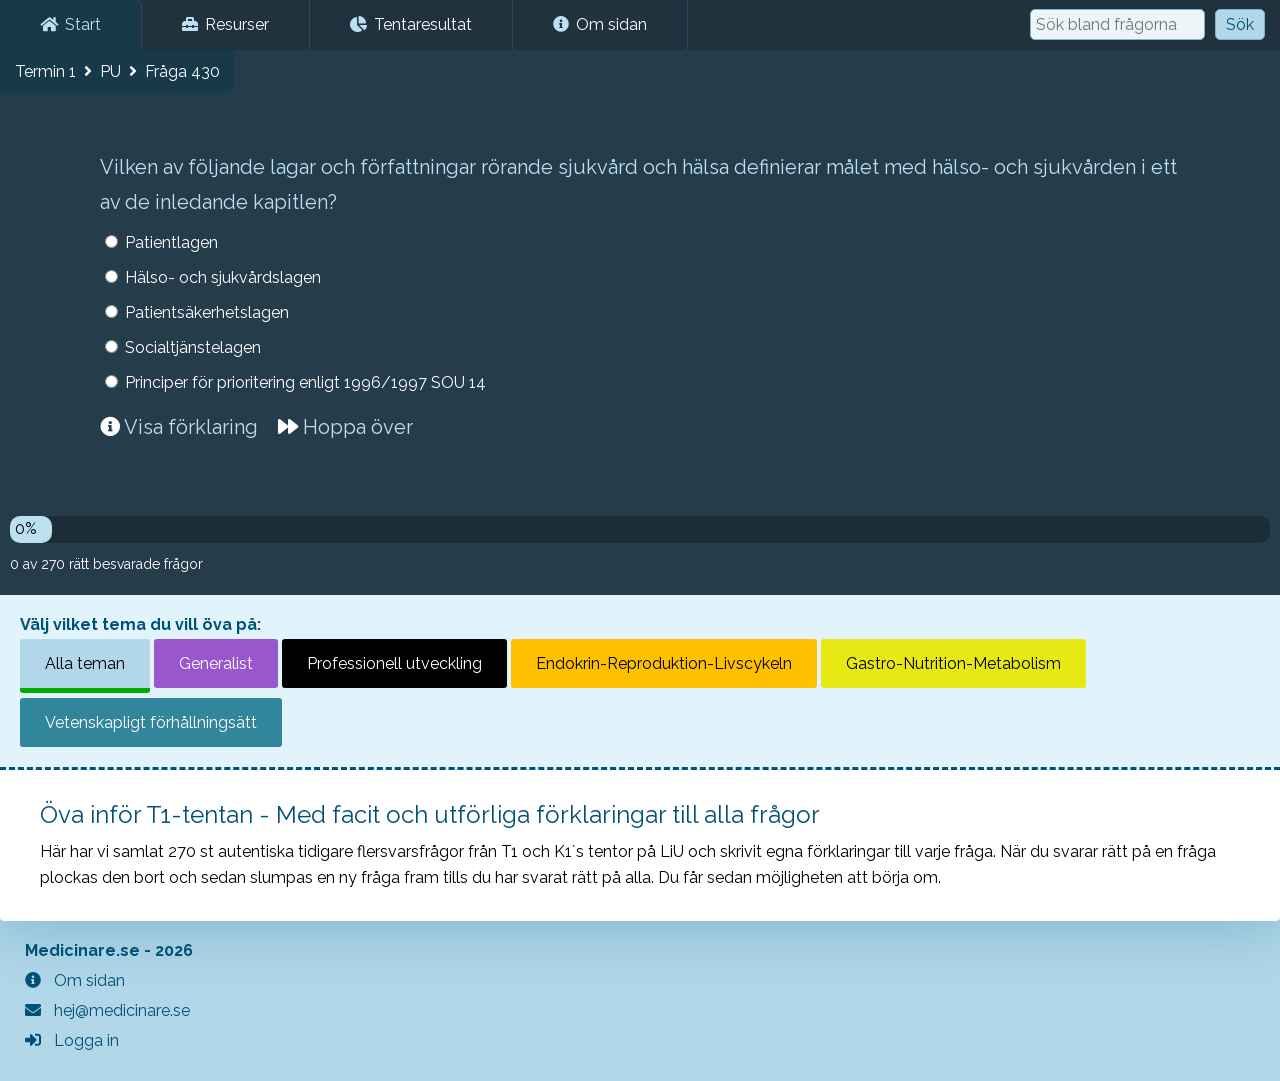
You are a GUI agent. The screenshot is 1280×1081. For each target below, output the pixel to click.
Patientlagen (171, 242)
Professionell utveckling (394, 663)
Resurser (225, 24)
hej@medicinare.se (107, 1010)
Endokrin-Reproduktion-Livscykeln (664, 663)
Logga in (72, 1040)
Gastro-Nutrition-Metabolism (953, 663)
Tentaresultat (411, 24)
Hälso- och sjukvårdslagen (223, 277)
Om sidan (600, 24)
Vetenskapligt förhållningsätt (151, 722)
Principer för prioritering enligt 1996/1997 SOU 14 (305, 382)
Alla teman (85, 663)
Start (70, 24)
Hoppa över (345, 427)
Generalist (216, 663)
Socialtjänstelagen (193, 347)
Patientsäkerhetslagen (207, 312)
